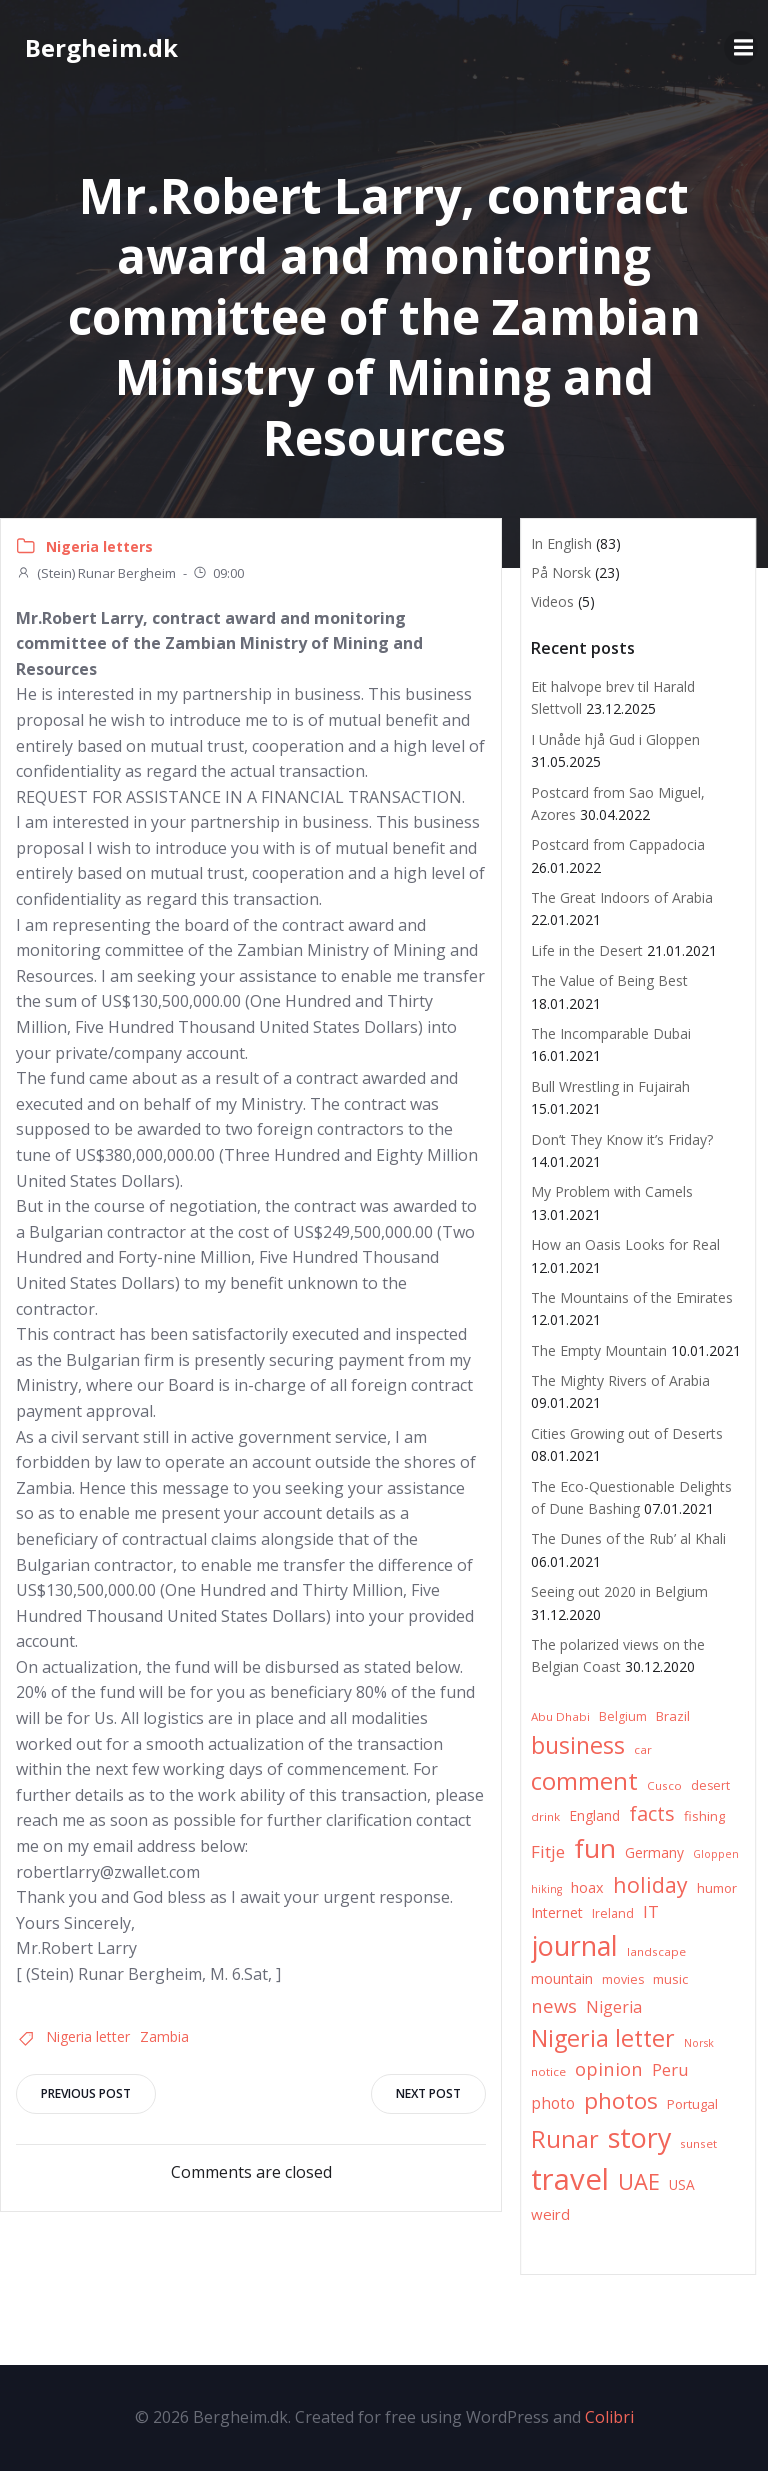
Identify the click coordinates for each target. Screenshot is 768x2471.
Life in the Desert (587, 950)
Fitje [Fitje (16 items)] (548, 1851)
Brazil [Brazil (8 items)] (673, 1716)
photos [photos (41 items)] (621, 2100)
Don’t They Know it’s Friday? (622, 1139)
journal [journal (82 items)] (574, 1945)
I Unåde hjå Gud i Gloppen (615, 739)
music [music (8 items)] (670, 1979)
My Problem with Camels (612, 1191)
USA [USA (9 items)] (682, 2184)
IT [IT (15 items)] (651, 1911)
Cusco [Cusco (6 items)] (664, 1785)
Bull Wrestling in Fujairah (610, 1086)
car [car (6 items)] (643, 1749)
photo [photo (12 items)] (553, 2103)
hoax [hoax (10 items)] (587, 1887)
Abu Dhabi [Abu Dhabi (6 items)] (560, 1716)
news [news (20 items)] (554, 2005)
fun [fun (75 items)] (595, 1848)
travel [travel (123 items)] (570, 2179)
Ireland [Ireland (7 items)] (613, 1913)
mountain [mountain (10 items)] (562, 1978)
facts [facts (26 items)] (652, 1813)
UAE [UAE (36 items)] (639, 2181)
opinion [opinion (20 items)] (609, 2068)
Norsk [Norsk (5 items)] (699, 2043)
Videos (552, 601)
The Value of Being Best (609, 980)
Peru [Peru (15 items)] (670, 2069)
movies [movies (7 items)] (623, 1979)
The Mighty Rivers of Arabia (620, 1380)
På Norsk (561, 572)
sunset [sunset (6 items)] (698, 2143)
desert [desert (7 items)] (710, 1785)
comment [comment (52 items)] (584, 1780)
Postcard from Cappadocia (618, 844)
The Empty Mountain (599, 1350)
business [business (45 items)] (578, 1745)
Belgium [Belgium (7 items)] (623, 1716)
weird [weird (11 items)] (550, 2214)
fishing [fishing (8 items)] (704, 1816)
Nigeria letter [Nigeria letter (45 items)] (603, 2038)
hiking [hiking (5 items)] (546, 1889)
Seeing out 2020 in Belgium (619, 1591)
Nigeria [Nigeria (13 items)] (614, 2007)
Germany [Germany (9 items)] (654, 1852)
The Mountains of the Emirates (632, 1297)
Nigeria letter (88, 2036)
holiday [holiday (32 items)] (650, 1884)
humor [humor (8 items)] (717, 1888)
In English (561, 543)
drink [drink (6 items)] (545, 1816)
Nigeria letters (99, 546)
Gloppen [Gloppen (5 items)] (716, 1854)
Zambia (164, 2036)
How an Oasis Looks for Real (625, 1244)
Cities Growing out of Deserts (627, 1433)
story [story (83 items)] (639, 2137)
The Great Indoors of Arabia (622, 897)
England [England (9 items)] (594, 1815)
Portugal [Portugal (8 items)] (692, 2104)
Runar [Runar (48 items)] (565, 2139)
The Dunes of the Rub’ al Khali (628, 1538)
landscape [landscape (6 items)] (656, 1951)
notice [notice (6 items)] (548, 2071)
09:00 (218, 573)
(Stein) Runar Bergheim (96, 573)
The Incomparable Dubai (611, 1033)
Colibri (609, 2417)
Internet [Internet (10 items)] (557, 1912)
